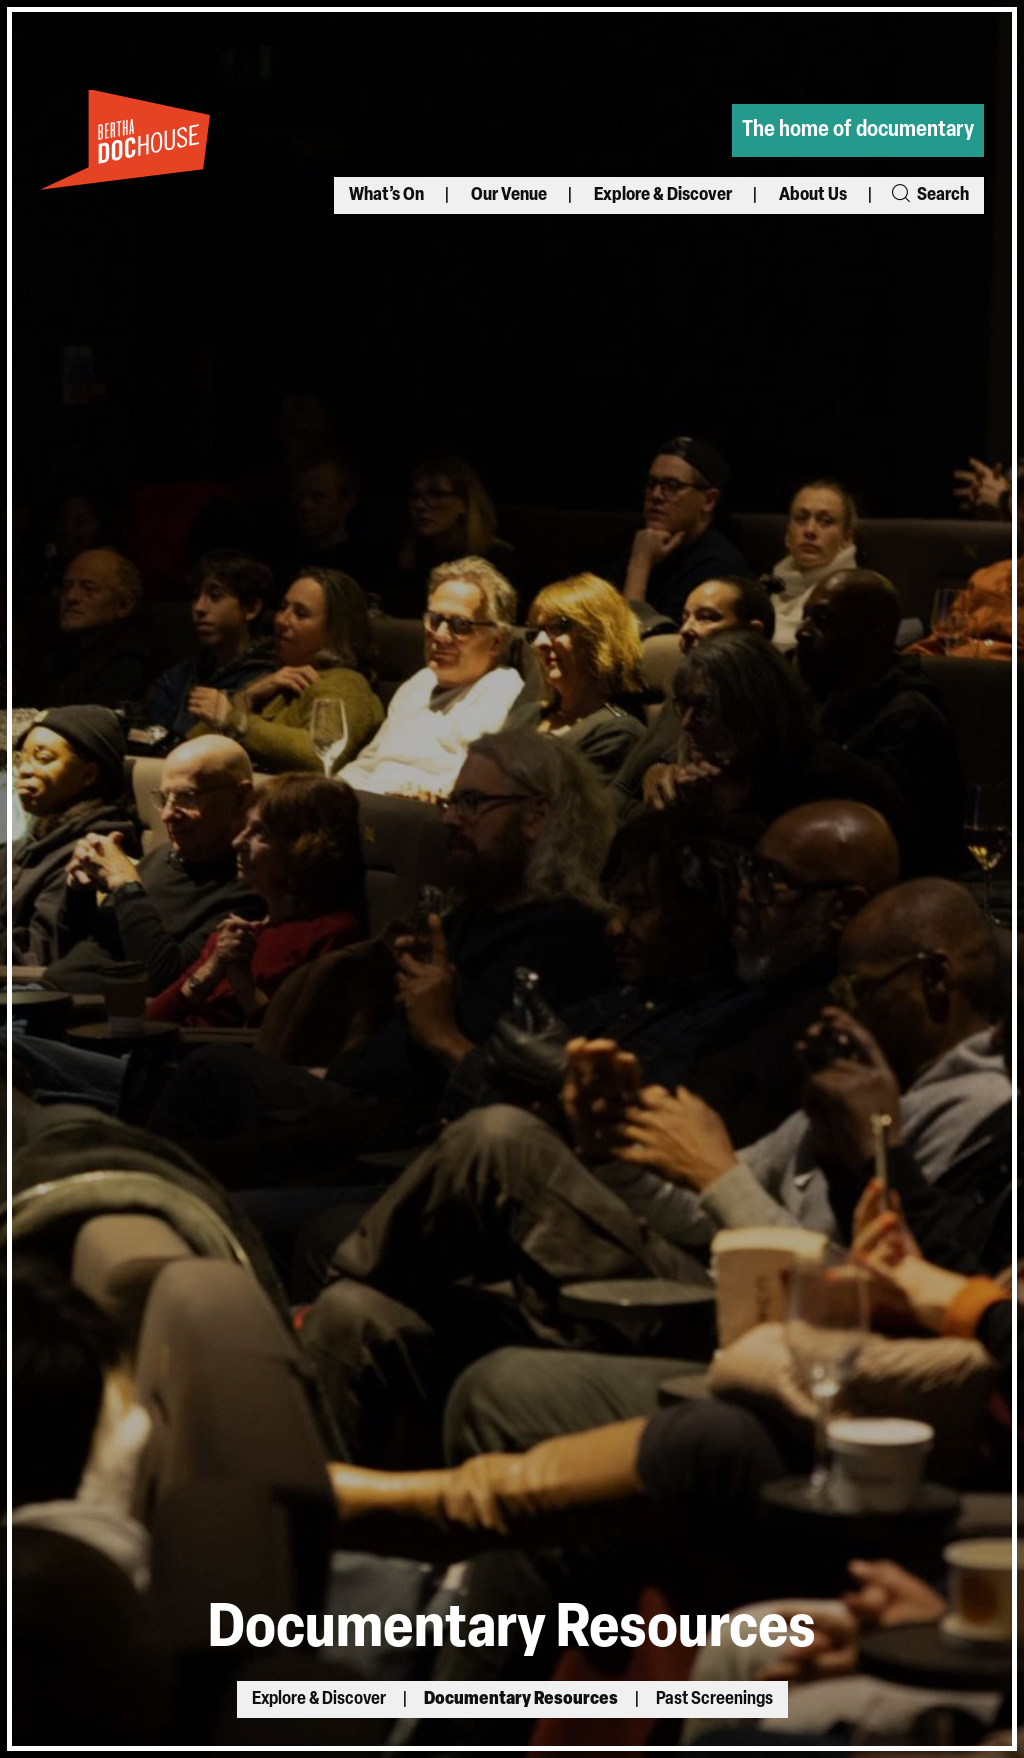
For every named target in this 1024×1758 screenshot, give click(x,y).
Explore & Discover (663, 195)
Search (929, 195)
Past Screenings (714, 1699)
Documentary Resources (521, 1699)
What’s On (386, 195)
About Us (813, 195)
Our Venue (509, 195)
